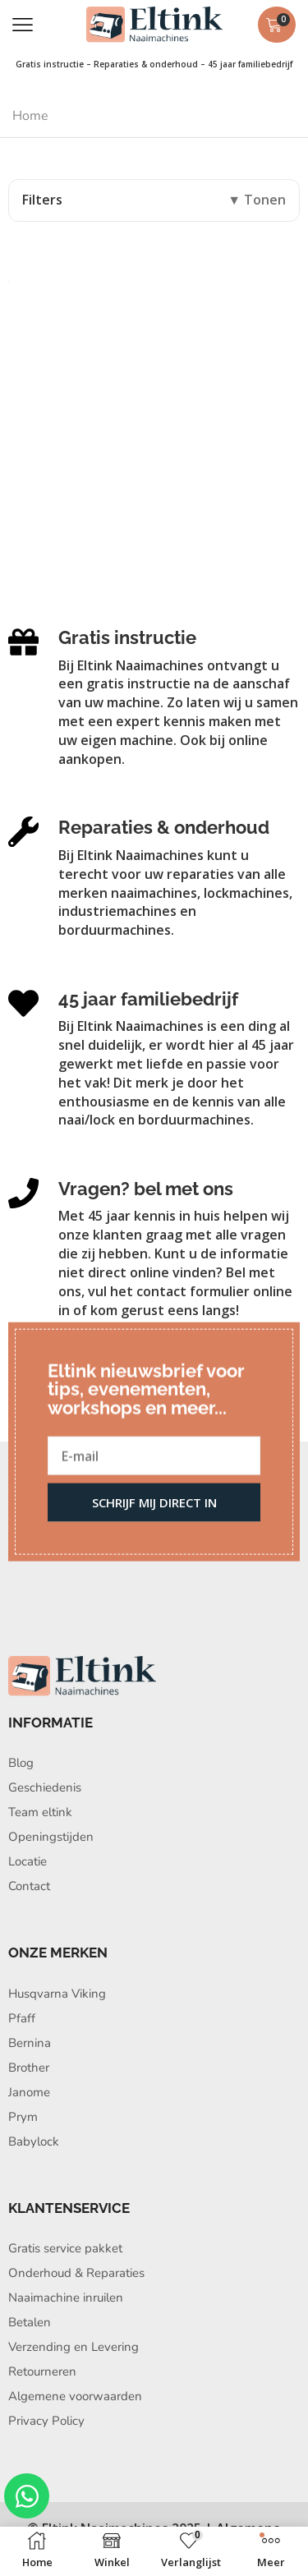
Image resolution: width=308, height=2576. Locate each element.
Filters (42, 200)
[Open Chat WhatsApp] (26, 2495)
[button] (22, 25)
